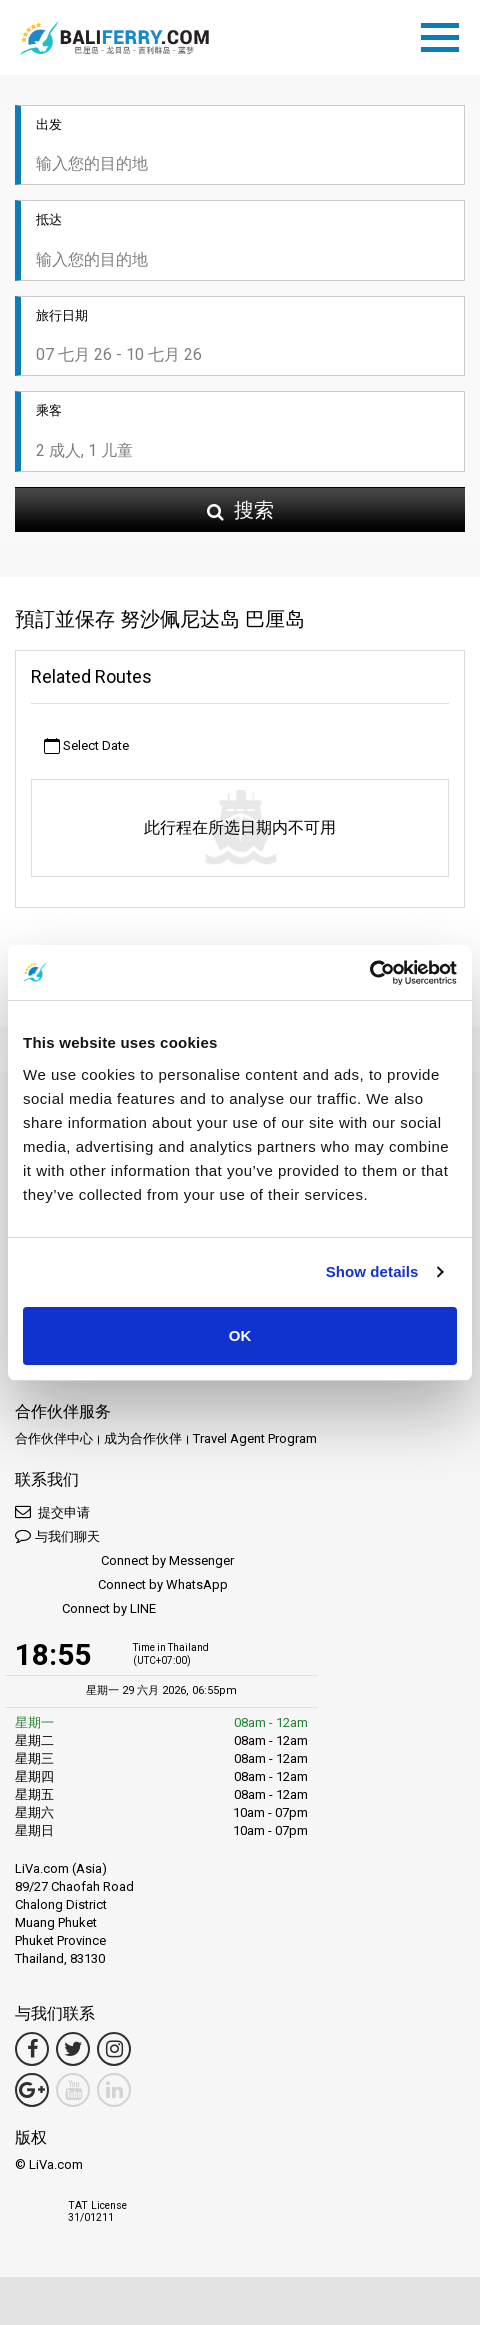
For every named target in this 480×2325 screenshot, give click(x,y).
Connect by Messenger (124, 1561)
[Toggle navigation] (445, 34)
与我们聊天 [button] (57, 1535)
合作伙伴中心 (54, 1438)
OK (240, 1335)
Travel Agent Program (255, 1438)
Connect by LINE (85, 1609)
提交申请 (52, 1511)
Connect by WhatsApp (121, 1585)
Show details (372, 1271)
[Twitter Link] (73, 2049)
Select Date (86, 746)
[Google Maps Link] (32, 2090)
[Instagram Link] (114, 2049)
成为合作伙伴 (143, 1438)
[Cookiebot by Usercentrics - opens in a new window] (369, 973)
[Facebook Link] (32, 2049)
